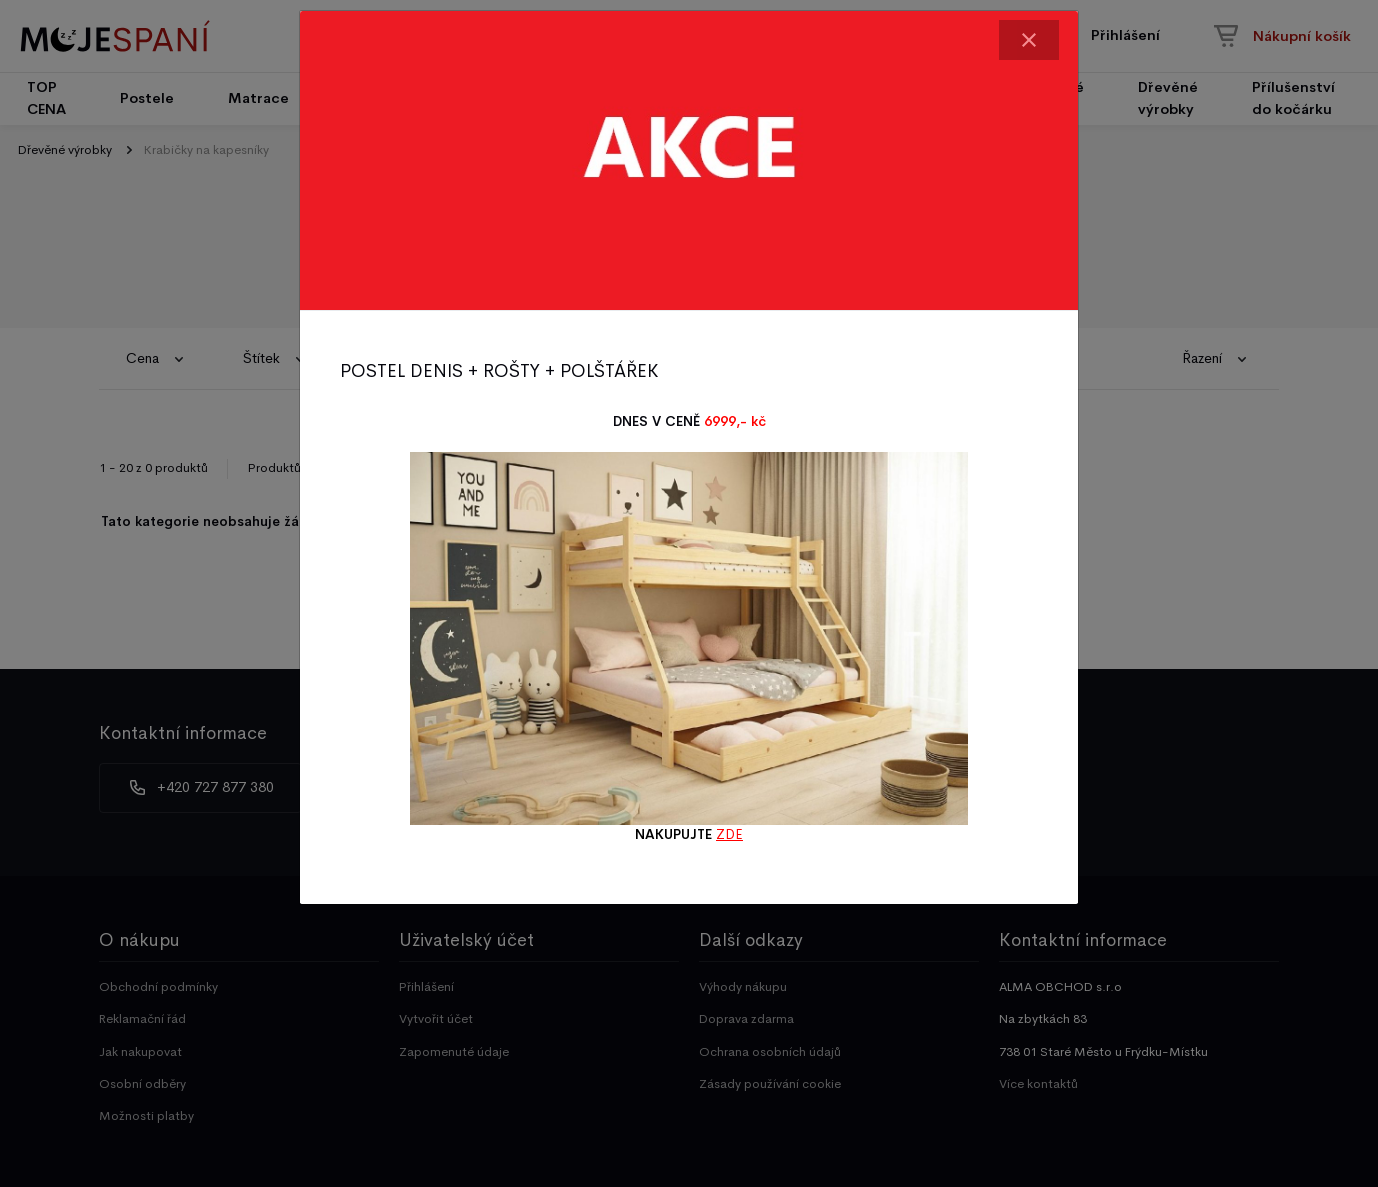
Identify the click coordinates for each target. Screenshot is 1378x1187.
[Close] (1029, 40)
